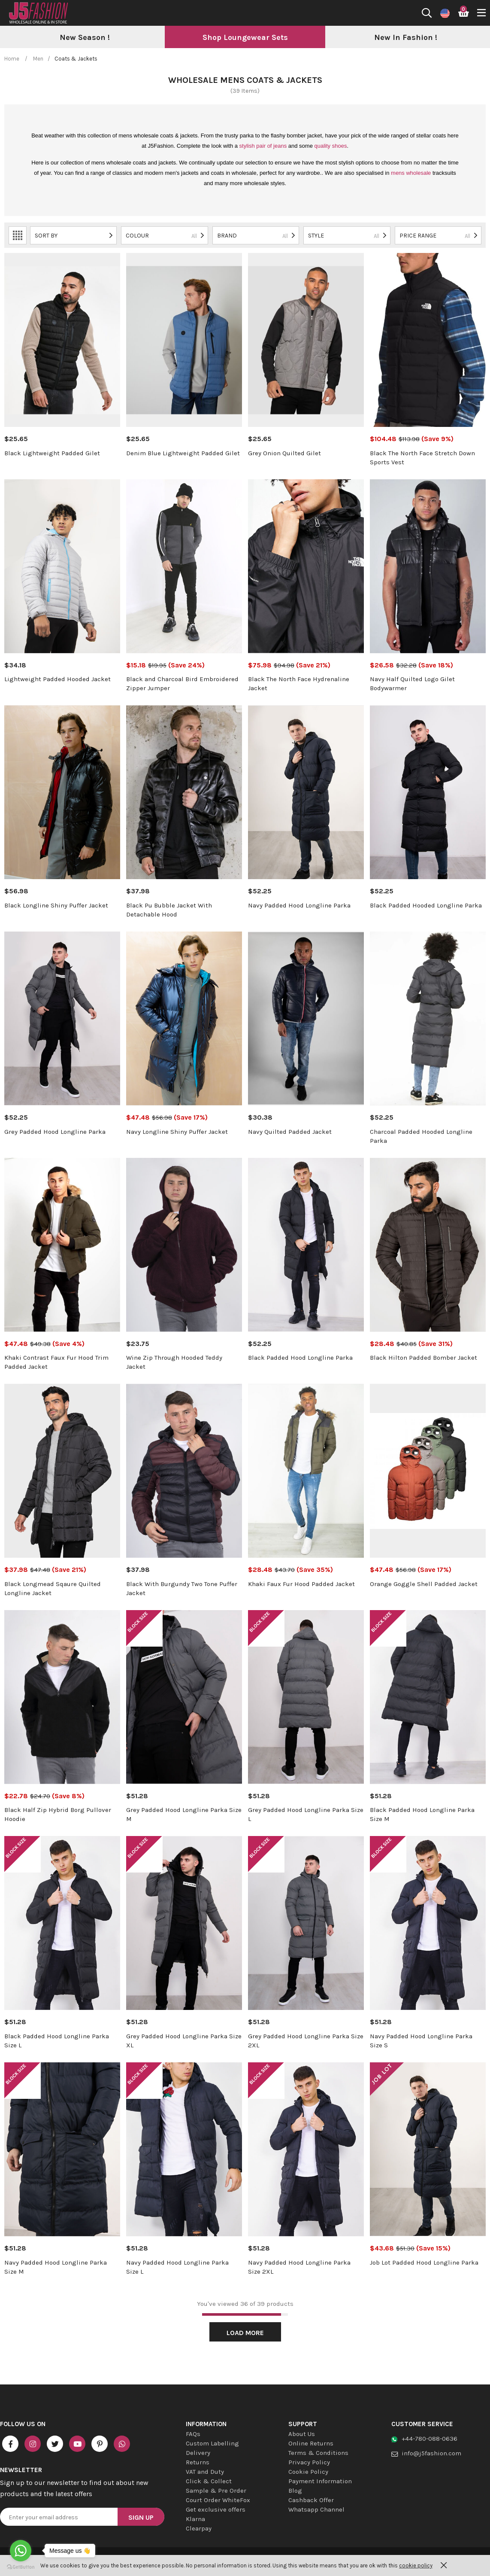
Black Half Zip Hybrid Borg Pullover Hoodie (57, 1814)
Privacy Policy (309, 2462)
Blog (295, 2490)
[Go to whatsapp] (20, 2550)
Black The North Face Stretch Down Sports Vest (422, 457)
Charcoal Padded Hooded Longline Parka (421, 1136)
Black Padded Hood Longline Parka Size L (56, 2040)
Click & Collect (209, 2481)
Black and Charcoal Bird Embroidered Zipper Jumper (182, 683)
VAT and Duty (205, 2472)
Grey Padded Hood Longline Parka (55, 1132)
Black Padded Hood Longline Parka (300, 1357)
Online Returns (310, 2443)
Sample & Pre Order (216, 2490)
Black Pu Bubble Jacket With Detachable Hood (169, 909)
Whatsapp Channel (316, 2509)
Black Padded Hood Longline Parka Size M (422, 1814)
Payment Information (320, 2481)
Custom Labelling (212, 2443)
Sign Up (141, 2517)
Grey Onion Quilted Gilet (284, 453)
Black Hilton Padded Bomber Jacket (423, 1357)
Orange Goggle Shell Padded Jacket (424, 1584)
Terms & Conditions (318, 2453)
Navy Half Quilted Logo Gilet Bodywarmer (412, 683)
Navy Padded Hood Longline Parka (299, 905)
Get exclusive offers (215, 2509)
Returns (197, 2462)
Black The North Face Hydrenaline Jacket (298, 683)
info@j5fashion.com (431, 2453)
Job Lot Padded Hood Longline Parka (424, 2262)
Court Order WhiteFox (218, 2500)
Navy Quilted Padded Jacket (290, 1132)
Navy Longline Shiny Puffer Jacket (177, 1132)
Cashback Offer (311, 2500)
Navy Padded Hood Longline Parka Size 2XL (299, 2267)
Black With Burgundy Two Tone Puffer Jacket (181, 1588)
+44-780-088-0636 (429, 2438)
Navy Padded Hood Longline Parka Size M (55, 2267)
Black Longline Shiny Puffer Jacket (56, 905)
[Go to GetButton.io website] (20, 2567)
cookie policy (416, 2565)
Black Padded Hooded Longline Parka (426, 905)
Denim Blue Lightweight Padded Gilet (183, 453)
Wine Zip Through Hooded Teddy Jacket (174, 1362)
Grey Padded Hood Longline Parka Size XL (184, 2040)
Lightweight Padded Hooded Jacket (57, 679)
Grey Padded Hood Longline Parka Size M (184, 1814)
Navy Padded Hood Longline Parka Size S (421, 2040)
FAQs (193, 2434)
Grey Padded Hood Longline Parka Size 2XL (305, 2040)
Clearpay (199, 2528)
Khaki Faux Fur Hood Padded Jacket (301, 1584)
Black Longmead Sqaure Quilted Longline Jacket (52, 1588)
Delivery (198, 2453)
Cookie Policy (308, 2472)
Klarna (195, 2519)
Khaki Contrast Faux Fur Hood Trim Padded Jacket (56, 1362)
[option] (84, 38)
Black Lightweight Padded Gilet (52, 453)
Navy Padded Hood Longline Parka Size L (177, 2267)
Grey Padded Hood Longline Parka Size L (305, 1814)
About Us (301, 2434)
